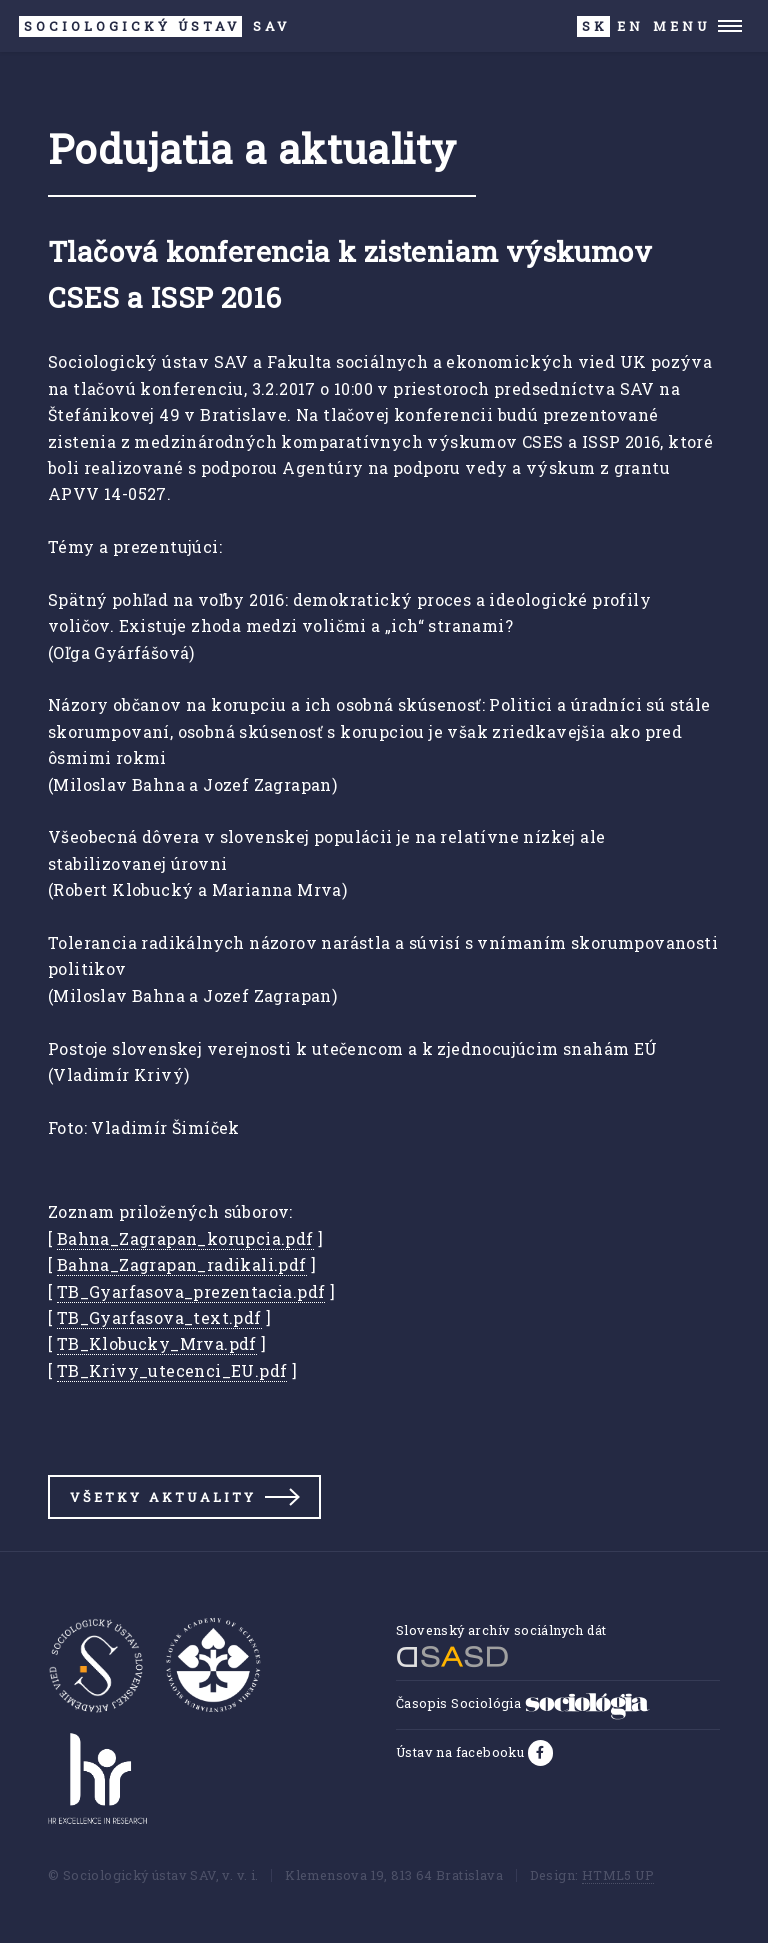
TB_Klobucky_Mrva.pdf (157, 1343)
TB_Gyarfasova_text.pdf (159, 1317)
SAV (154, 26)
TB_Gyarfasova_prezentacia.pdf (191, 1291)
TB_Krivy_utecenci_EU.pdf (172, 1370)
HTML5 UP (618, 1875)
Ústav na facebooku (462, 1752)
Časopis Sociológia (523, 1703)
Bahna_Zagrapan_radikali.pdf (182, 1264)
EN (630, 26)
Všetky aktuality (163, 1497)
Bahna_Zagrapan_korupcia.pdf (185, 1238)
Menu (681, 26)
